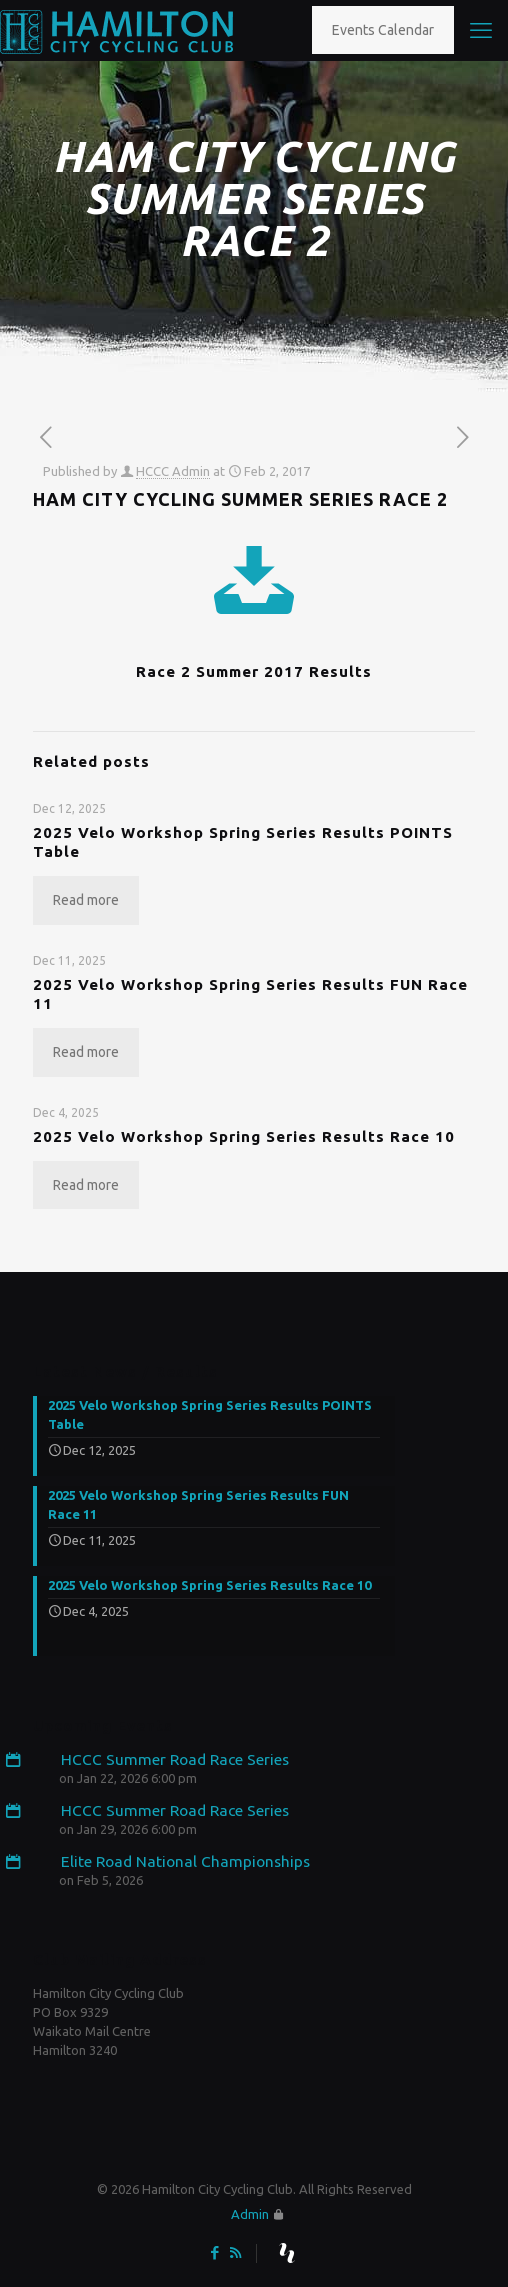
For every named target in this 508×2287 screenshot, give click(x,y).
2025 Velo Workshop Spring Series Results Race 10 (244, 1136)
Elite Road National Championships (171, 1861)
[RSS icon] (235, 2252)
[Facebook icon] (214, 2252)
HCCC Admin (173, 471)
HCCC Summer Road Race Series (161, 1759)
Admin (250, 2214)
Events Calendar (383, 30)
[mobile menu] (481, 30)
